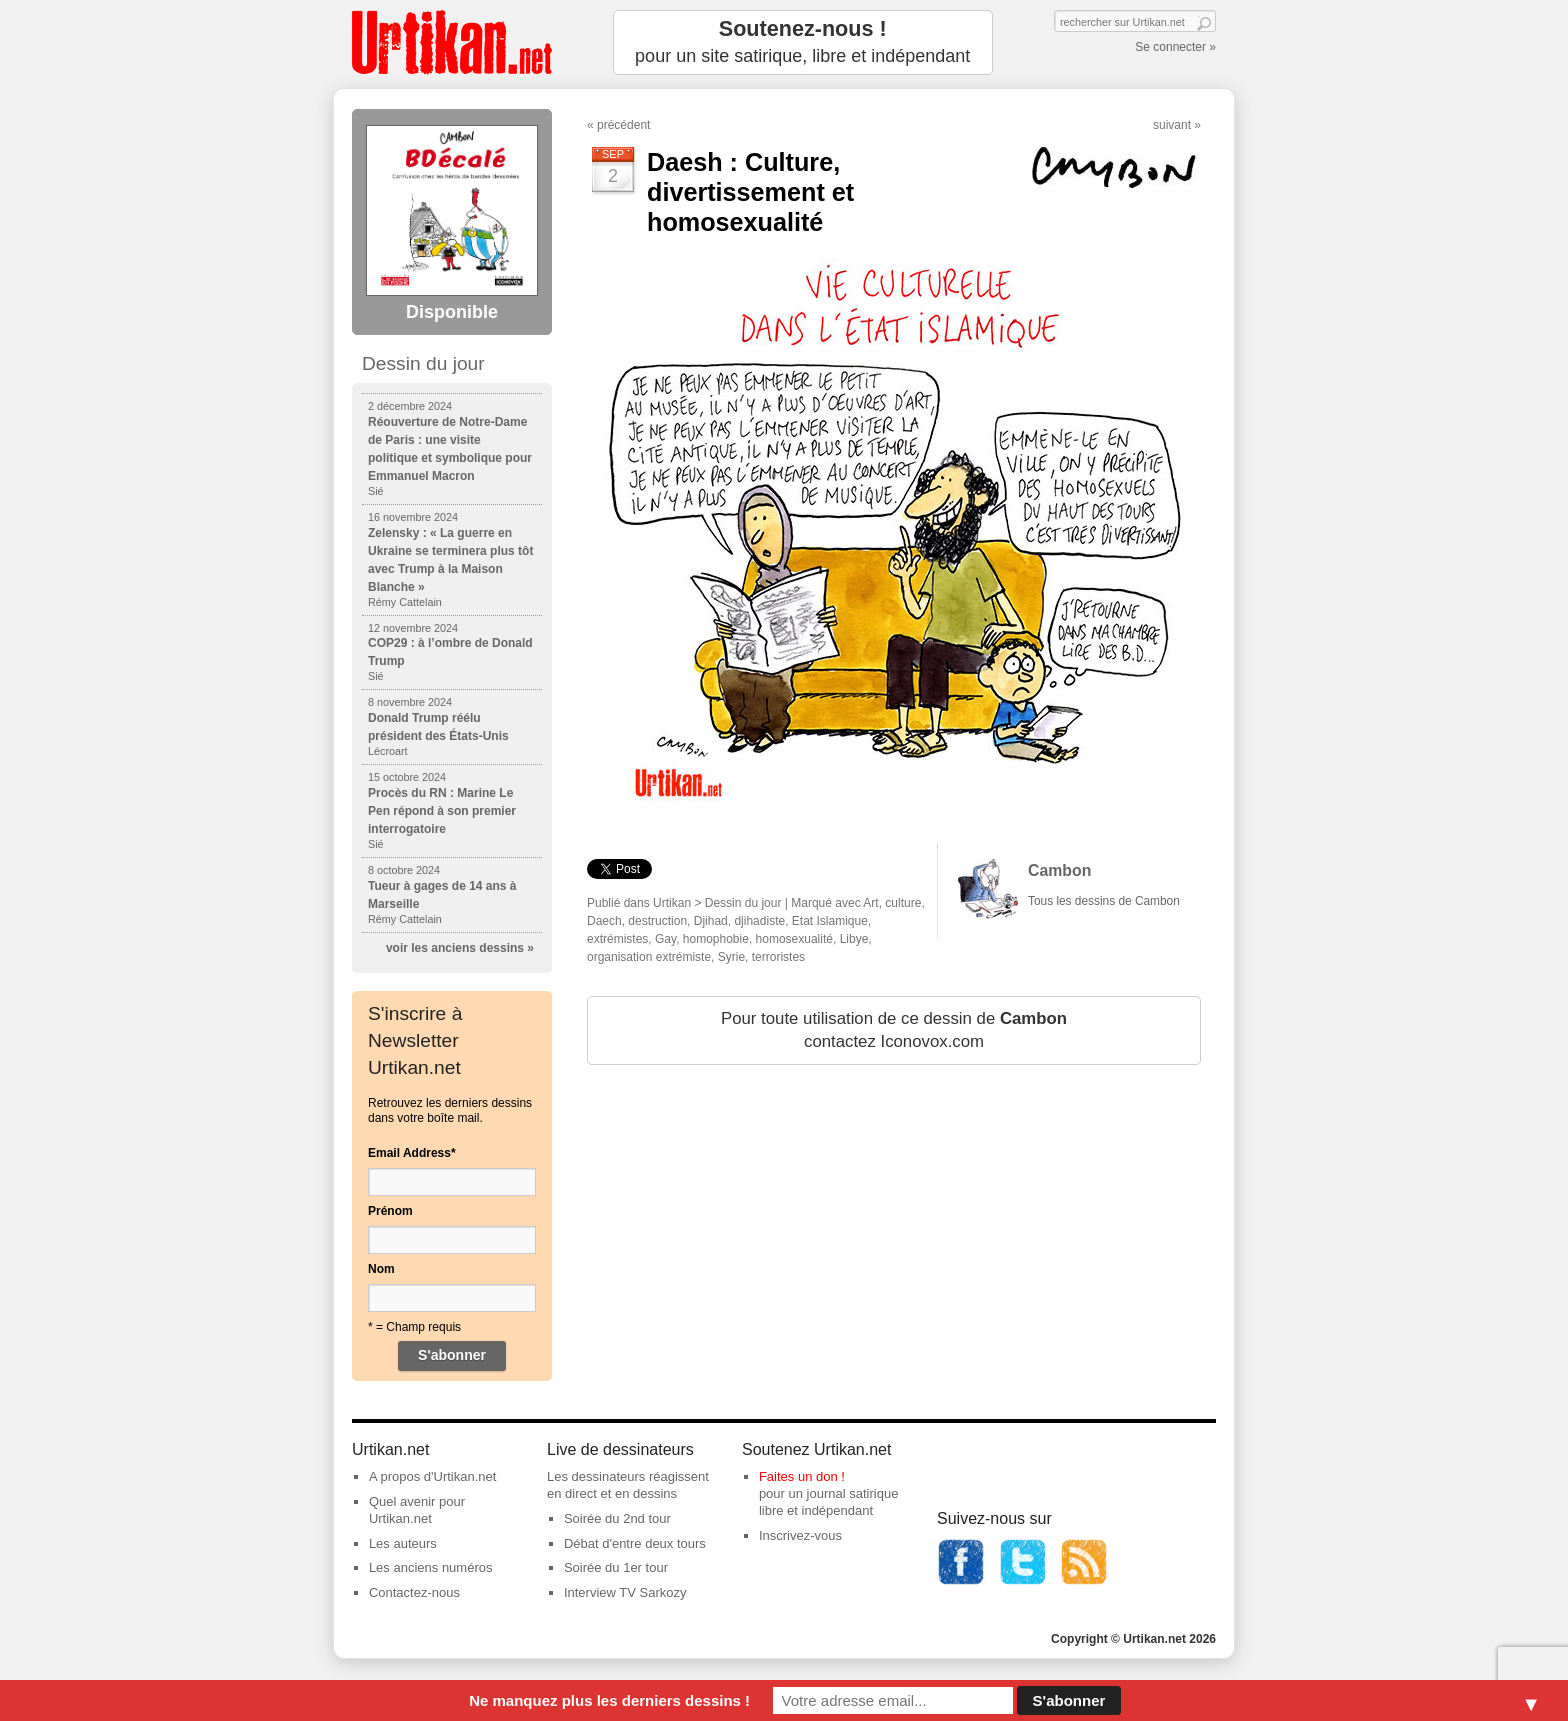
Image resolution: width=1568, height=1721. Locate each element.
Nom (381, 1269)
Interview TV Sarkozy (625, 1592)
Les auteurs (403, 1543)
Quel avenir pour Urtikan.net (417, 1510)
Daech (604, 921)
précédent (623, 125)
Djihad (711, 921)
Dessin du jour (743, 903)
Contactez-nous (414, 1592)
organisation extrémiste (649, 957)
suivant (1172, 125)
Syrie (731, 957)
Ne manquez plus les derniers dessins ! (609, 1700)
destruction (657, 921)
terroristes (778, 957)
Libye (854, 939)
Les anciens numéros (431, 1567)
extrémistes (617, 939)
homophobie (716, 939)
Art (870, 903)
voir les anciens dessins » (460, 948)
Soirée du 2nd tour (617, 1518)
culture (903, 903)
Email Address (412, 1153)
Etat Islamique (830, 921)
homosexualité (794, 939)
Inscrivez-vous (800, 1535)
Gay (665, 939)
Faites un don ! (802, 1476)
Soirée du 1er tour (616, 1567)
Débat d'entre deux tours (635, 1543)
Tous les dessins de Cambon (1104, 901)
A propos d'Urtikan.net (433, 1476)
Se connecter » (1175, 47)
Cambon (1059, 870)
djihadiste (759, 921)
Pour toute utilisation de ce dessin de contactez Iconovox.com (894, 1030)
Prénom (390, 1211)
